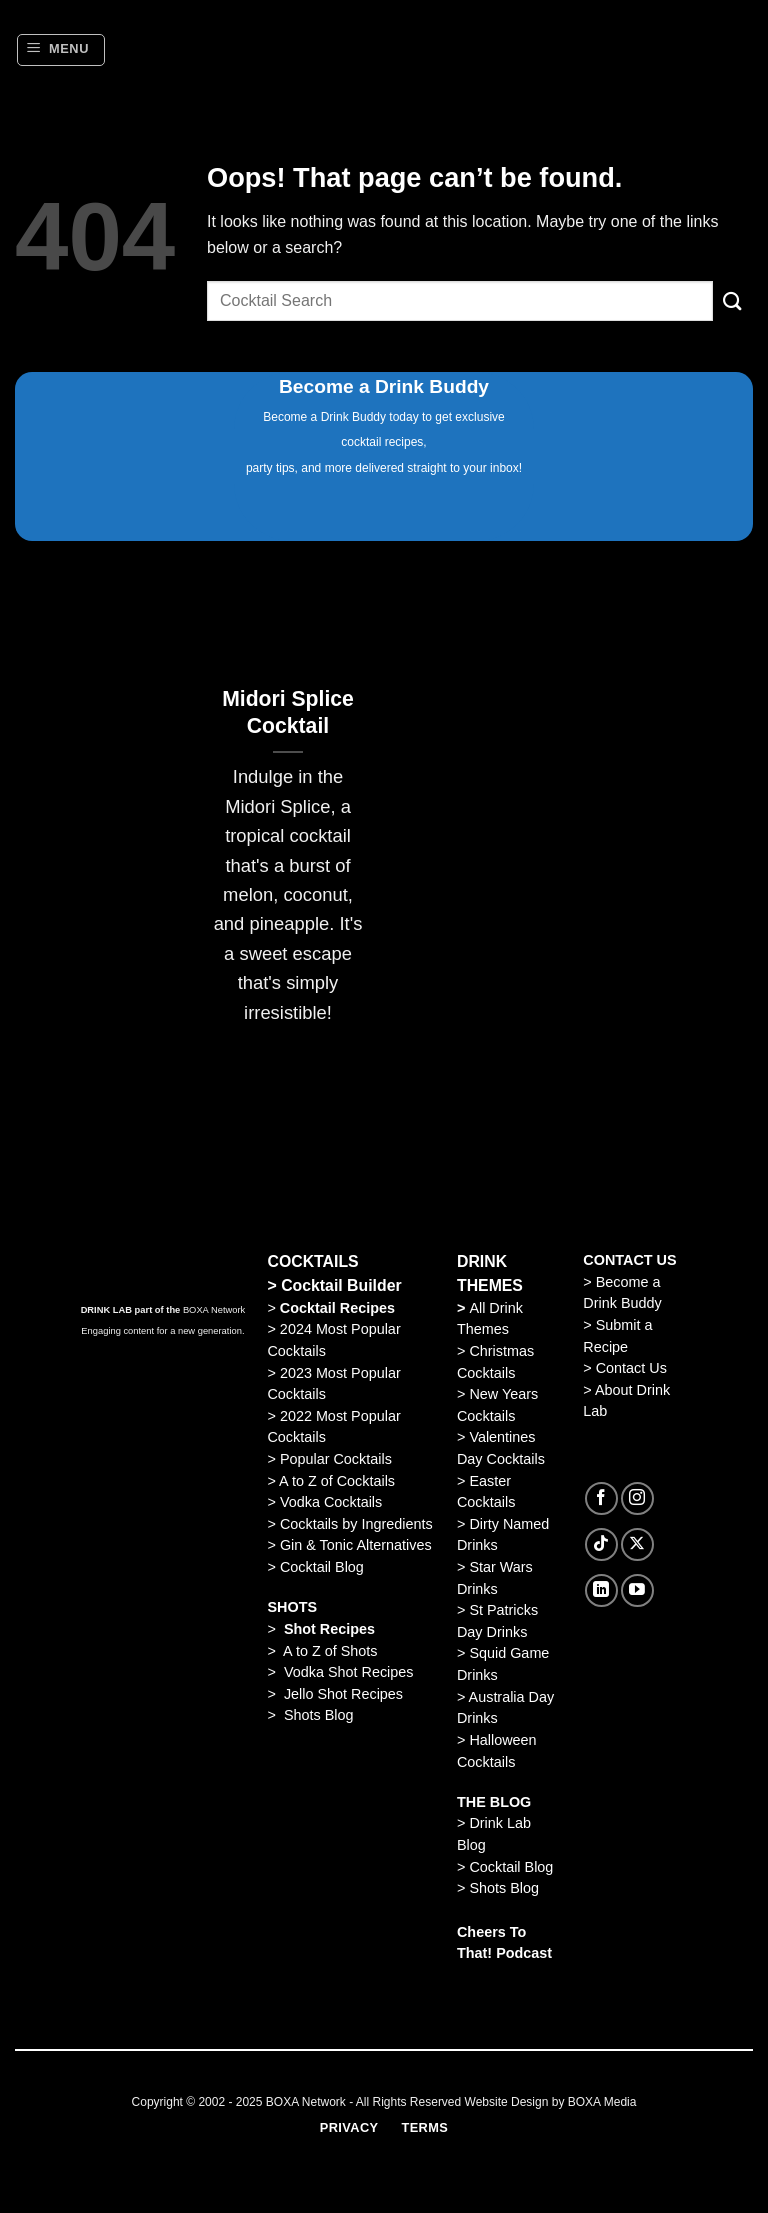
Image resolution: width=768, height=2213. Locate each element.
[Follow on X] (637, 1544)
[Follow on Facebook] (601, 1498)
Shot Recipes (329, 1629)
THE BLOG (494, 1802)
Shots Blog (319, 1715)
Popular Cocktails (336, 1459)
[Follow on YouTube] (637, 1590)
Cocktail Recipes (335, 1308)
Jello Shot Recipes (343, 1694)
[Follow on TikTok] (601, 1544)
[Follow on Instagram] (637, 1498)
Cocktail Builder (341, 1285)
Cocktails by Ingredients (356, 1524)
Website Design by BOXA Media (551, 2102)
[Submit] (733, 300)
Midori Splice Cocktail (288, 712)
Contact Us (631, 1368)
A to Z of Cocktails (337, 1481)
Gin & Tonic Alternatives (356, 1545)
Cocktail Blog (322, 1567)
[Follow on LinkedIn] (601, 1590)
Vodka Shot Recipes (349, 1672)
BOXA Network (214, 1310)
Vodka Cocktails (331, 1502)
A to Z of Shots (330, 1651)
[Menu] (61, 50)
